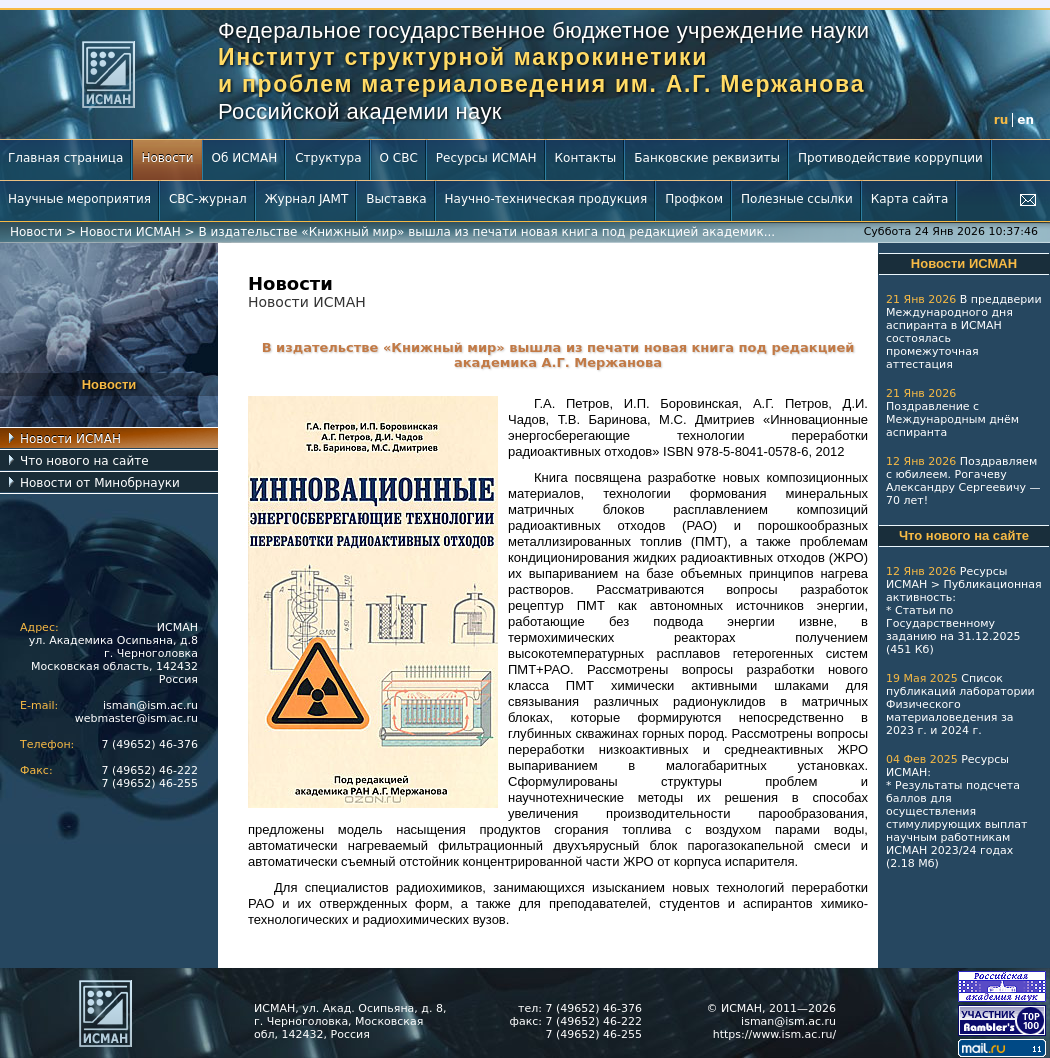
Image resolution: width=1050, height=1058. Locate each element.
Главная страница (65, 158)
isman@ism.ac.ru (150, 705)
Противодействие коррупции (890, 158)
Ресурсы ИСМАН (486, 158)
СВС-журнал (208, 199)
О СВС (399, 158)
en (1025, 120)
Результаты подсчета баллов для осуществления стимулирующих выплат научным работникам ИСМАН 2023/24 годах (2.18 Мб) (956, 824)
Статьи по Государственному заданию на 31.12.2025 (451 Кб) (953, 630)
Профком (694, 199)
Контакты (586, 158)
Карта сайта (910, 199)
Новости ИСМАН (130, 232)
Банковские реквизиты (707, 158)
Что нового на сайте (84, 461)
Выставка (396, 199)
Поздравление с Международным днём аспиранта (952, 419)
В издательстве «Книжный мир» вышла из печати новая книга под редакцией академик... (486, 232)
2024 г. (961, 730)
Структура (328, 158)
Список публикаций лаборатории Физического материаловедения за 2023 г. (960, 704)
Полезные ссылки (797, 199)
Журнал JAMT (307, 199)
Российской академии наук (360, 111)
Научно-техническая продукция (546, 199)
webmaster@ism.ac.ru (136, 718)
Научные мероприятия (79, 199)
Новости (167, 158)
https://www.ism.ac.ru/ (774, 1034)
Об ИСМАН (245, 158)
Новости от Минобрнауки (100, 483)
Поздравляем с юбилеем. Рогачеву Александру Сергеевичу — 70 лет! (963, 481)
